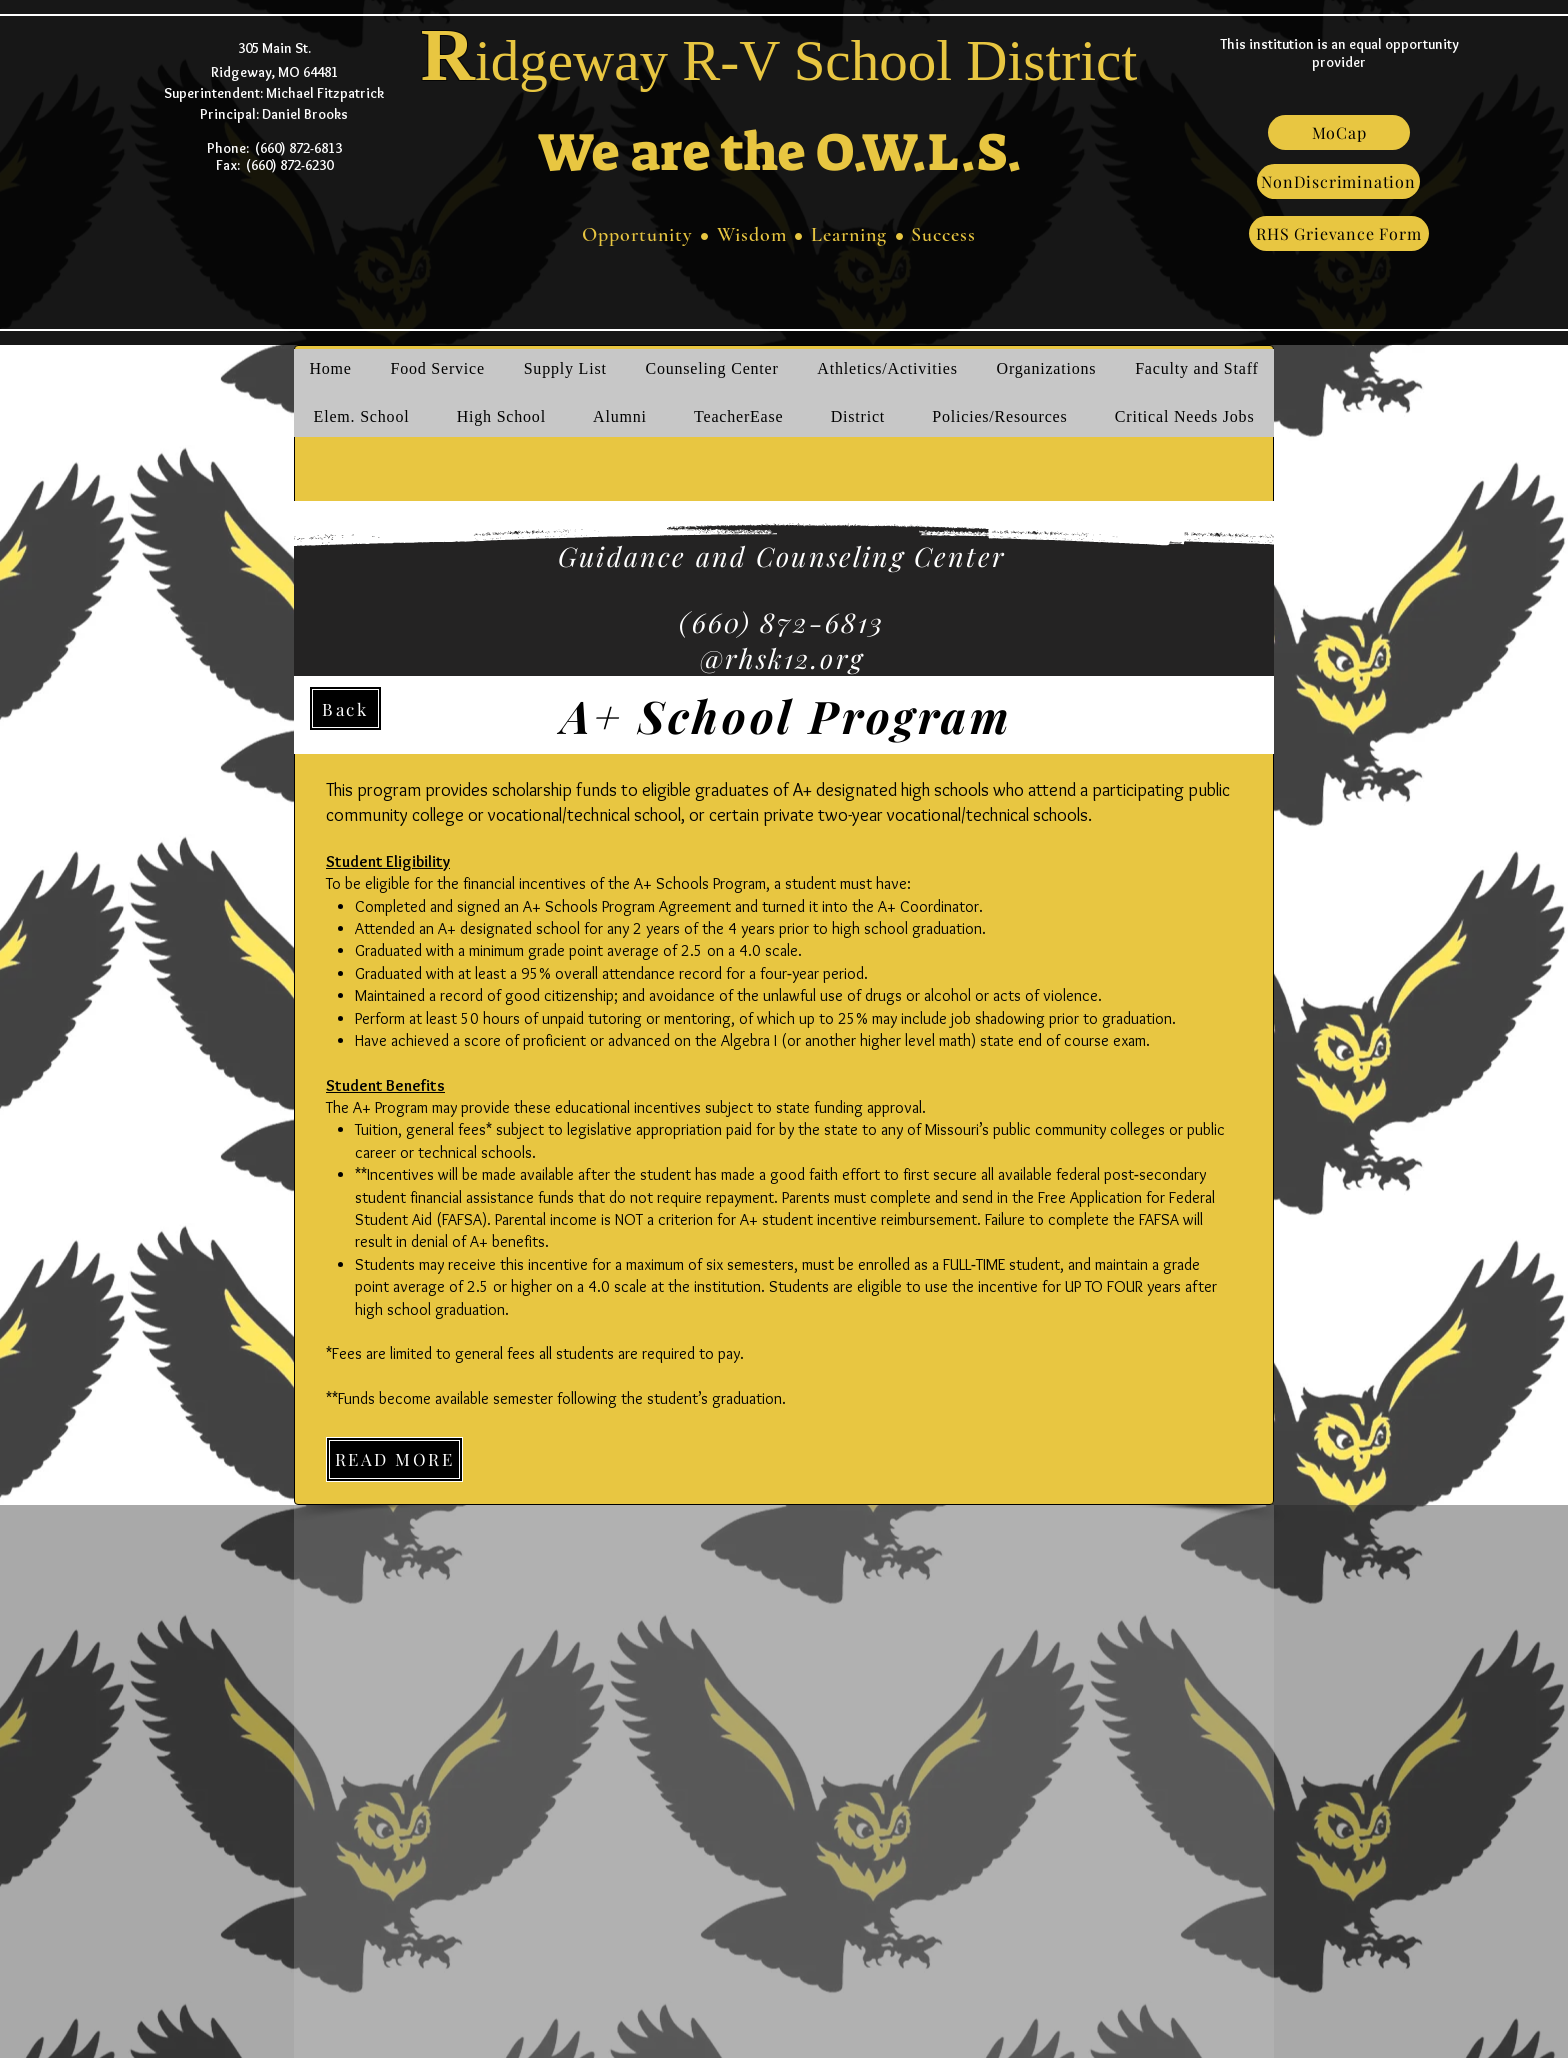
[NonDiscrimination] (1338, 181)
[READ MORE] (394, 1459)
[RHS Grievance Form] (1339, 233)
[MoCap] (1339, 132)
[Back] (345, 708)
